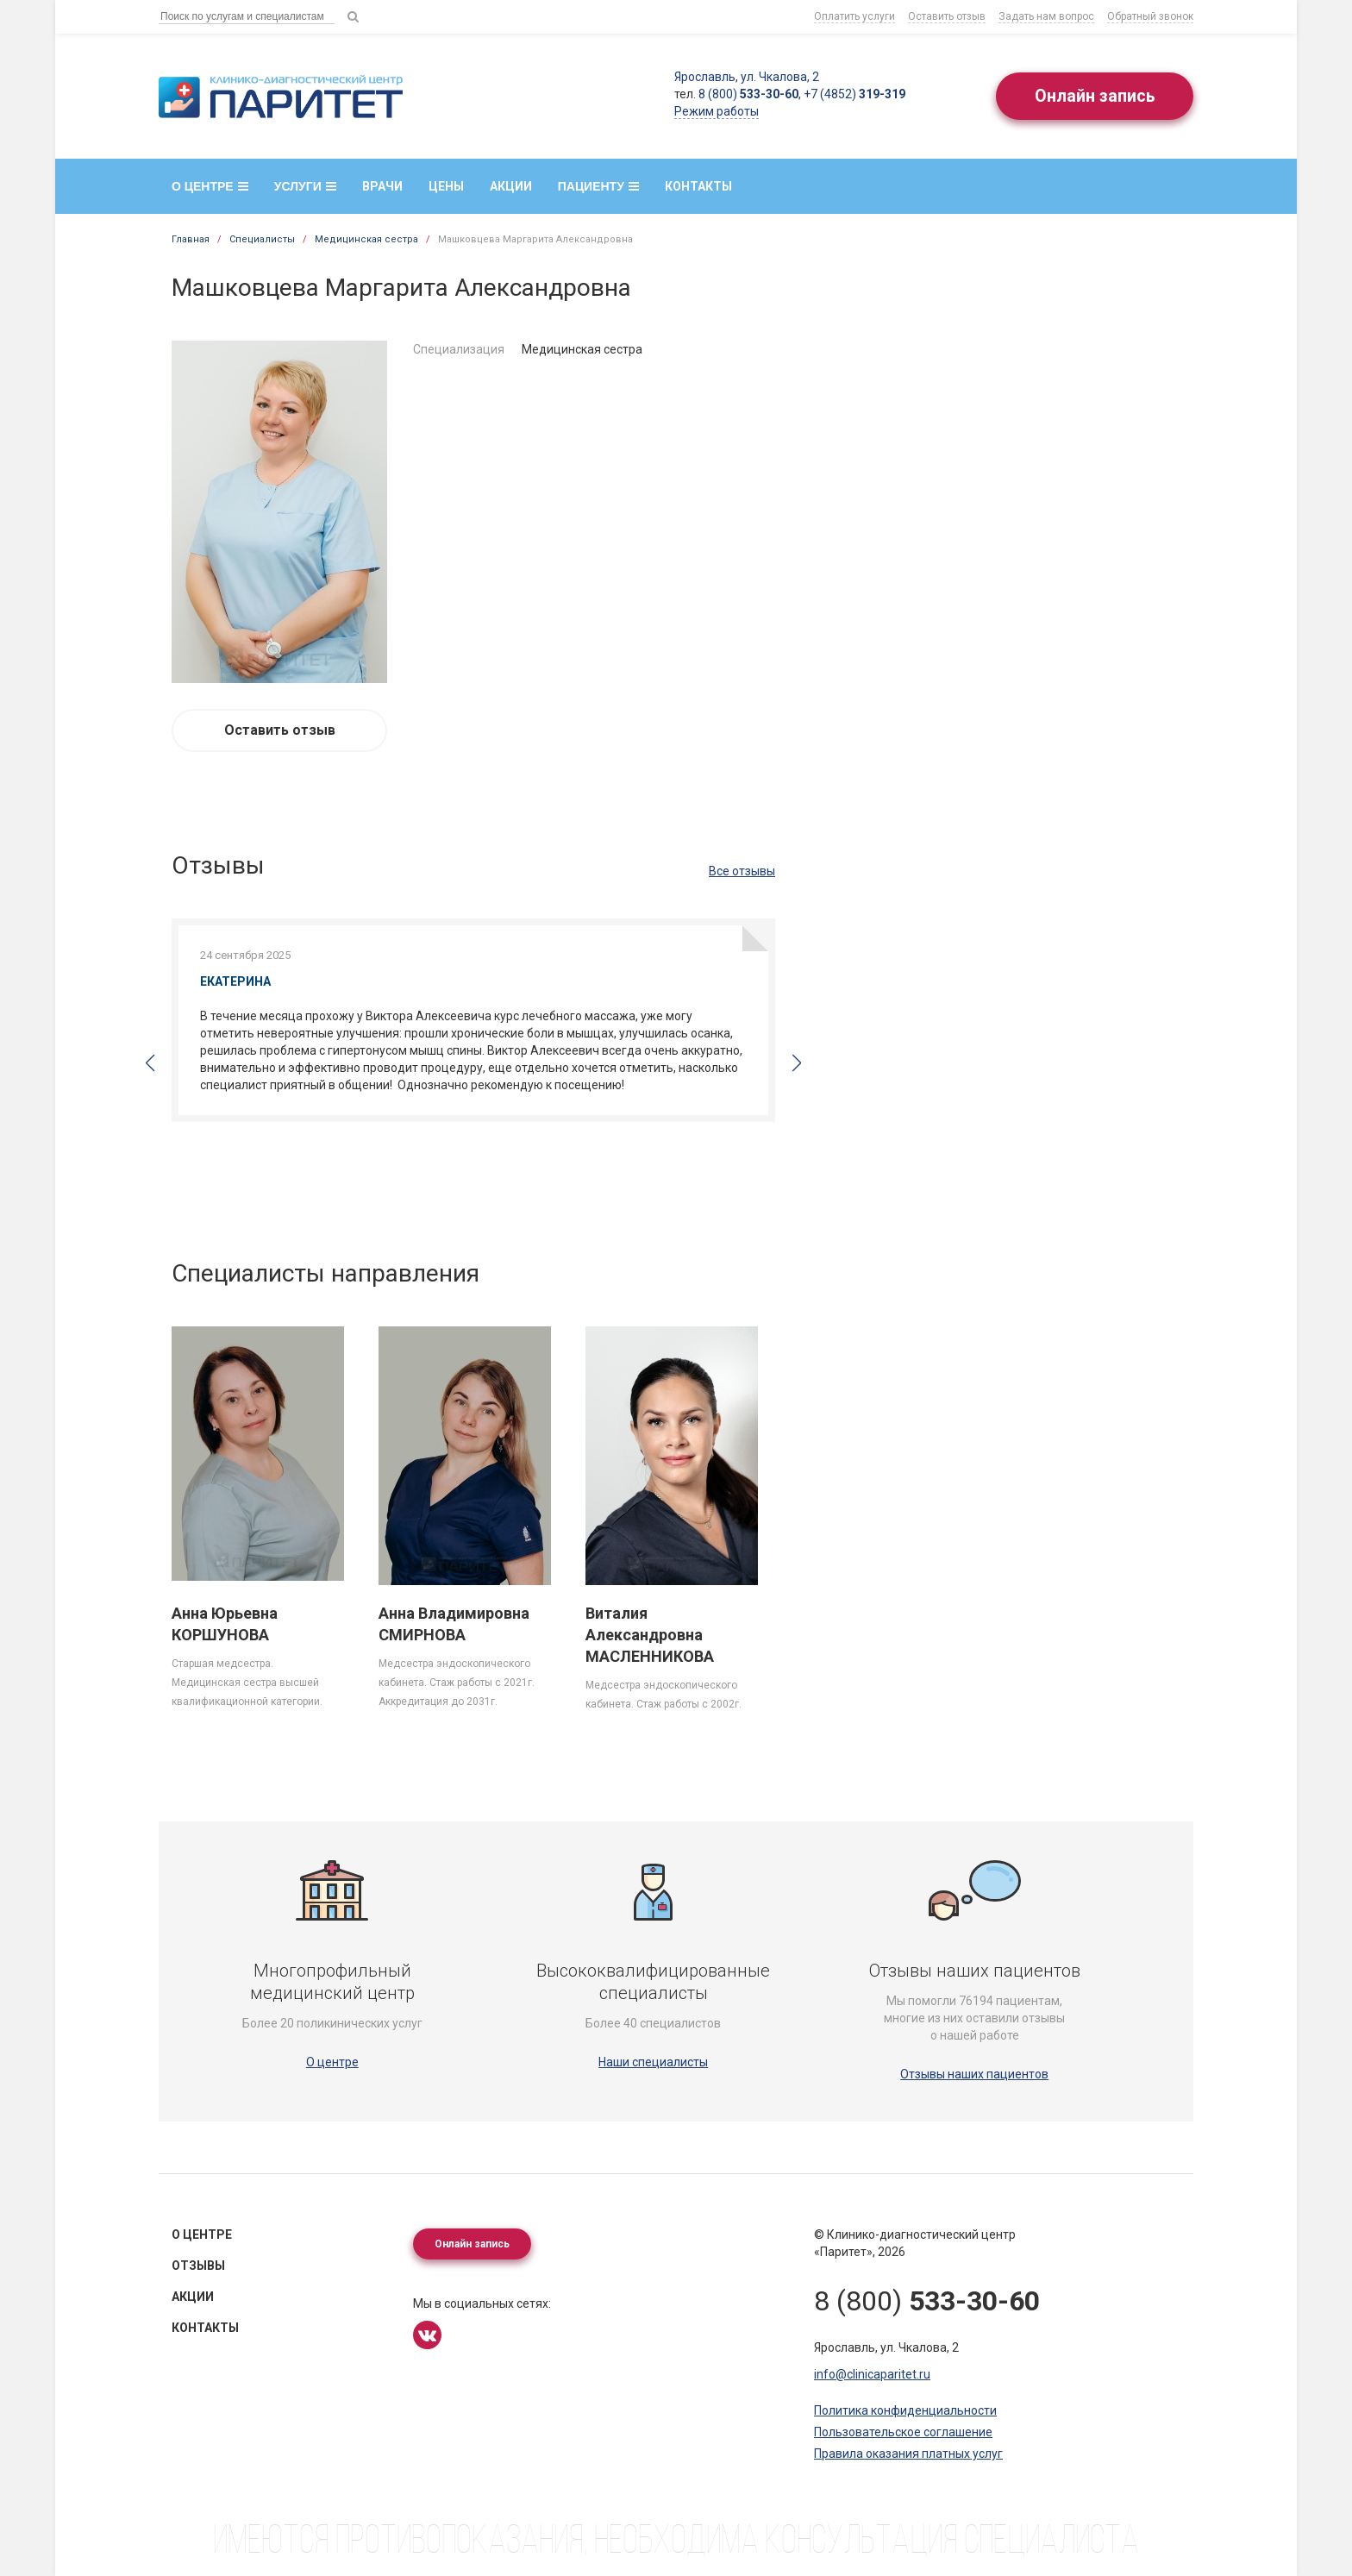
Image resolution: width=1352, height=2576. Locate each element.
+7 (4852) (853, 94)
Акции (511, 186)
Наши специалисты (653, 2062)
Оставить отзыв (947, 16)
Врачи (382, 186)
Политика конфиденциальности (905, 2410)
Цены (446, 186)
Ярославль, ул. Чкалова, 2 (745, 77)
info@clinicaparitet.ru (872, 2374)
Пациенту (598, 186)
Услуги (305, 186)
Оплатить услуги (854, 16)
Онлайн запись (1094, 96)
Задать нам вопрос (1046, 16)
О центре (210, 186)
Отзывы (198, 2265)
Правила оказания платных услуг (908, 2453)
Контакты (698, 186)
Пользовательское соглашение (903, 2432)
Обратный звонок (1150, 16)
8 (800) (747, 94)
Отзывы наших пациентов (974, 2074)
